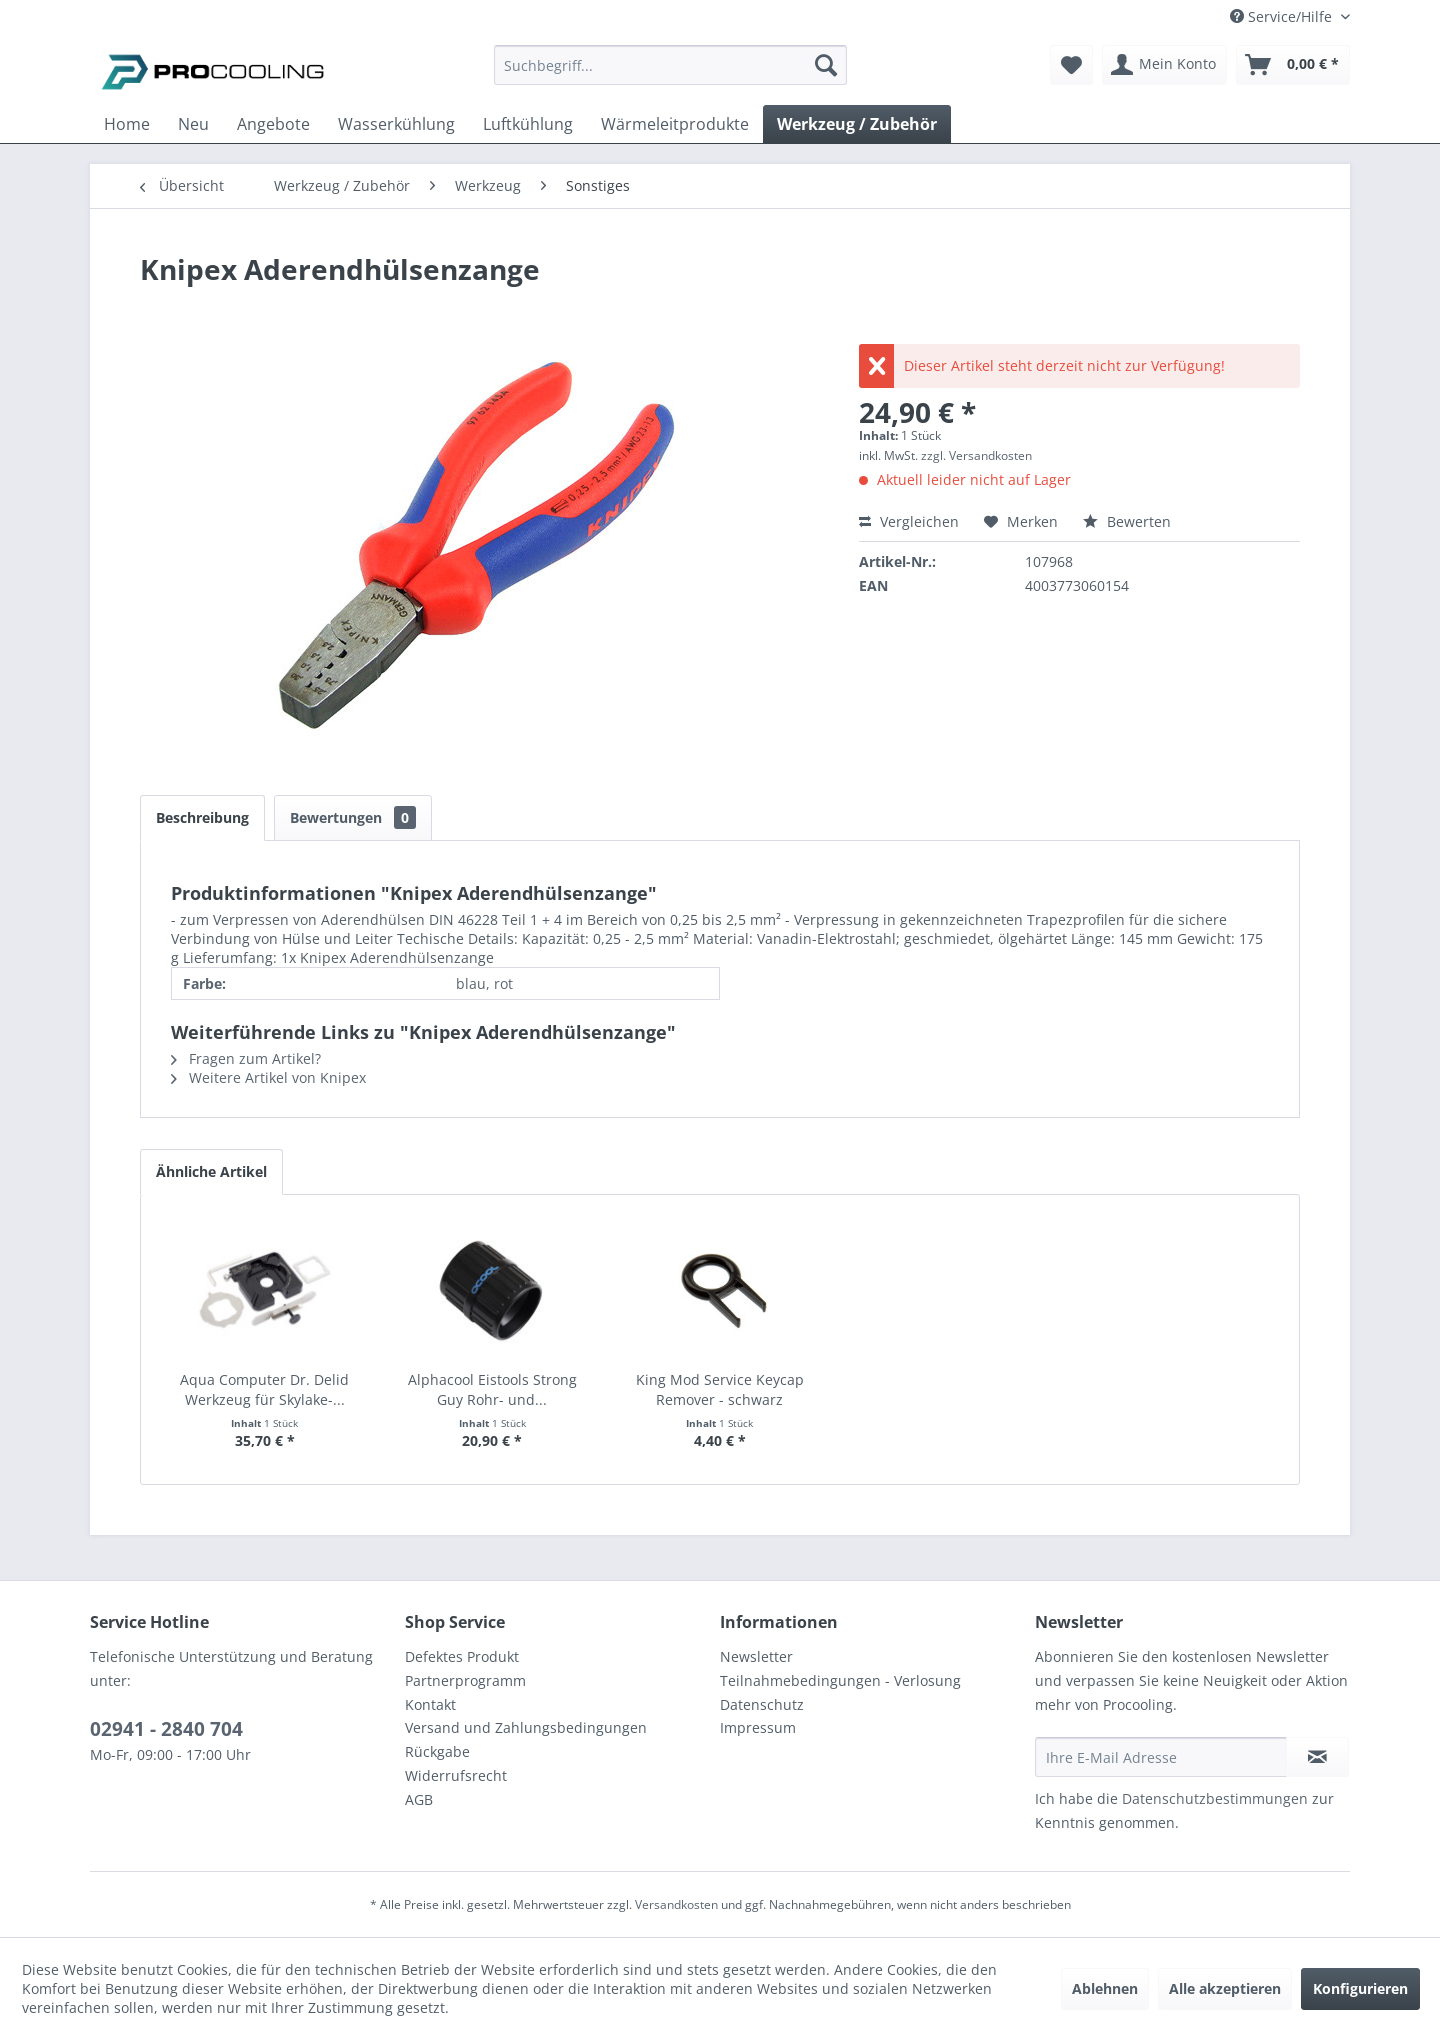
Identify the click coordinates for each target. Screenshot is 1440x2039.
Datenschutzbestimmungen (1215, 1798)
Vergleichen (909, 521)
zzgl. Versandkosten (976, 455)
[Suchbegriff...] (670, 65)
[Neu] (193, 124)
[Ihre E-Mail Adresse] (1161, 1757)
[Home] (127, 124)
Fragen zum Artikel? (246, 1058)
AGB (419, 1799)
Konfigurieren (1360, 1988)
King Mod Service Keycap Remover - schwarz (720, 1389)
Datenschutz (762, 1704)
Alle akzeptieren (1225, 1988)
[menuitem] (670, 74)
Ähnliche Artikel (211, 1171)
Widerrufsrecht (456, 1775)
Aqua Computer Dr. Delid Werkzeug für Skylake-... (264, 1389)
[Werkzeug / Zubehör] (857, 124)
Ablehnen (1105, 1988)
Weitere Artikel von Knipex (268, 1077)
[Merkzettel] (1071, 65)
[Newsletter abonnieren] (1317, 1757)
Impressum (758, 1727)
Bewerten (1127, 521)
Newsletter (756, 1656)
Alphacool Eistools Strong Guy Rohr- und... (492, 1389)
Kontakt (430, 1704)
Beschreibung (202, 817)
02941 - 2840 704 (166, 1729)
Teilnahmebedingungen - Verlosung (840, 1680)
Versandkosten (676, 1904)
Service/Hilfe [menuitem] (1283, 16)
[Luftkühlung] (528, 124)
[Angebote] (273, 124)
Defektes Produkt (462, 1656)
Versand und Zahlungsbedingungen (526, 1727)
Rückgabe (437, 1751)
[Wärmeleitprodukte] (675, 124)
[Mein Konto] (1164, 65)
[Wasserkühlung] (396, 124)
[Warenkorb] (1293, 65)
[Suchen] (826, 65)
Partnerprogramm (465, 1680)
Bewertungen (353, 817)
